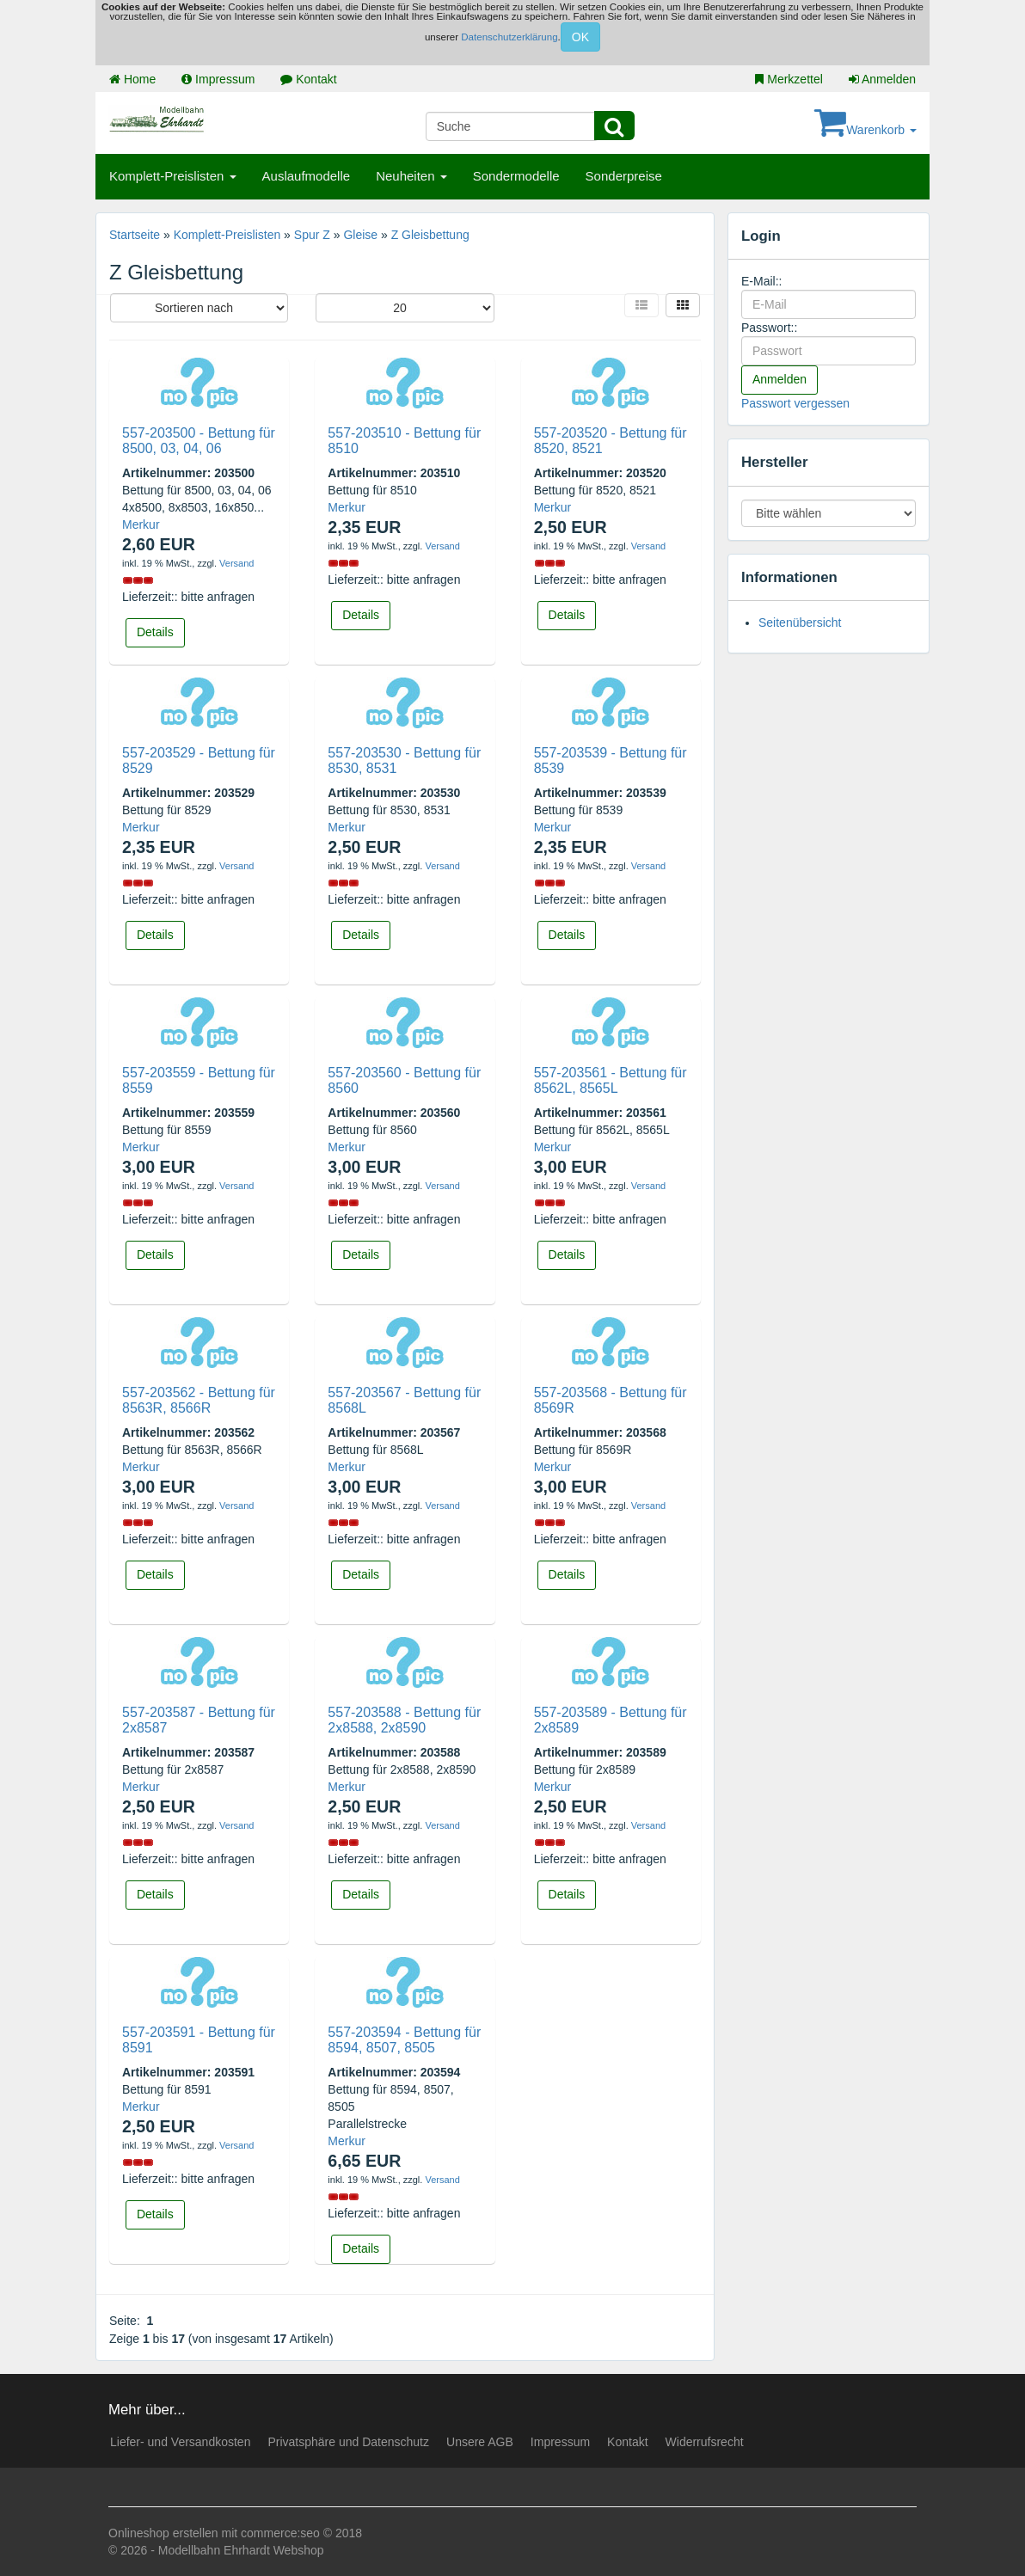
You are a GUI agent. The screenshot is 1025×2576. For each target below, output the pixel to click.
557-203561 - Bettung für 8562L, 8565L (610, 1080)
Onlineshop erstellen (163, 2533)
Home (132, 79)
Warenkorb (865, 130)
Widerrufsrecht (705, 2442)
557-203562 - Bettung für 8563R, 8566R (198, 1400)
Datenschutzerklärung (509, 37)
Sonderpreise (624, 176)
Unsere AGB (479, 2442)
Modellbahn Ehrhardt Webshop (241, 2550)
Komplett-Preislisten (172, 176)
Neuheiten (411, 176)
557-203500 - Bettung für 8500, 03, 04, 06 (198, 441)
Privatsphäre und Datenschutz (348, 2442)
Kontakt (308, 79)
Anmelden (882, 79)
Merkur (141, 524)
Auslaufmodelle (306, 176)
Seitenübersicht (800, 622)
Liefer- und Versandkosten (180, 2442)
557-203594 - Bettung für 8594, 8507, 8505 (404, 2040)
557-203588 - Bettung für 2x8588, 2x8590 (404, 1720)
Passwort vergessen (795, 403)
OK (580, 37)
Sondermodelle (516, 176)
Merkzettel (788, 79)
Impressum (218, 79)
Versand (236, 563)
